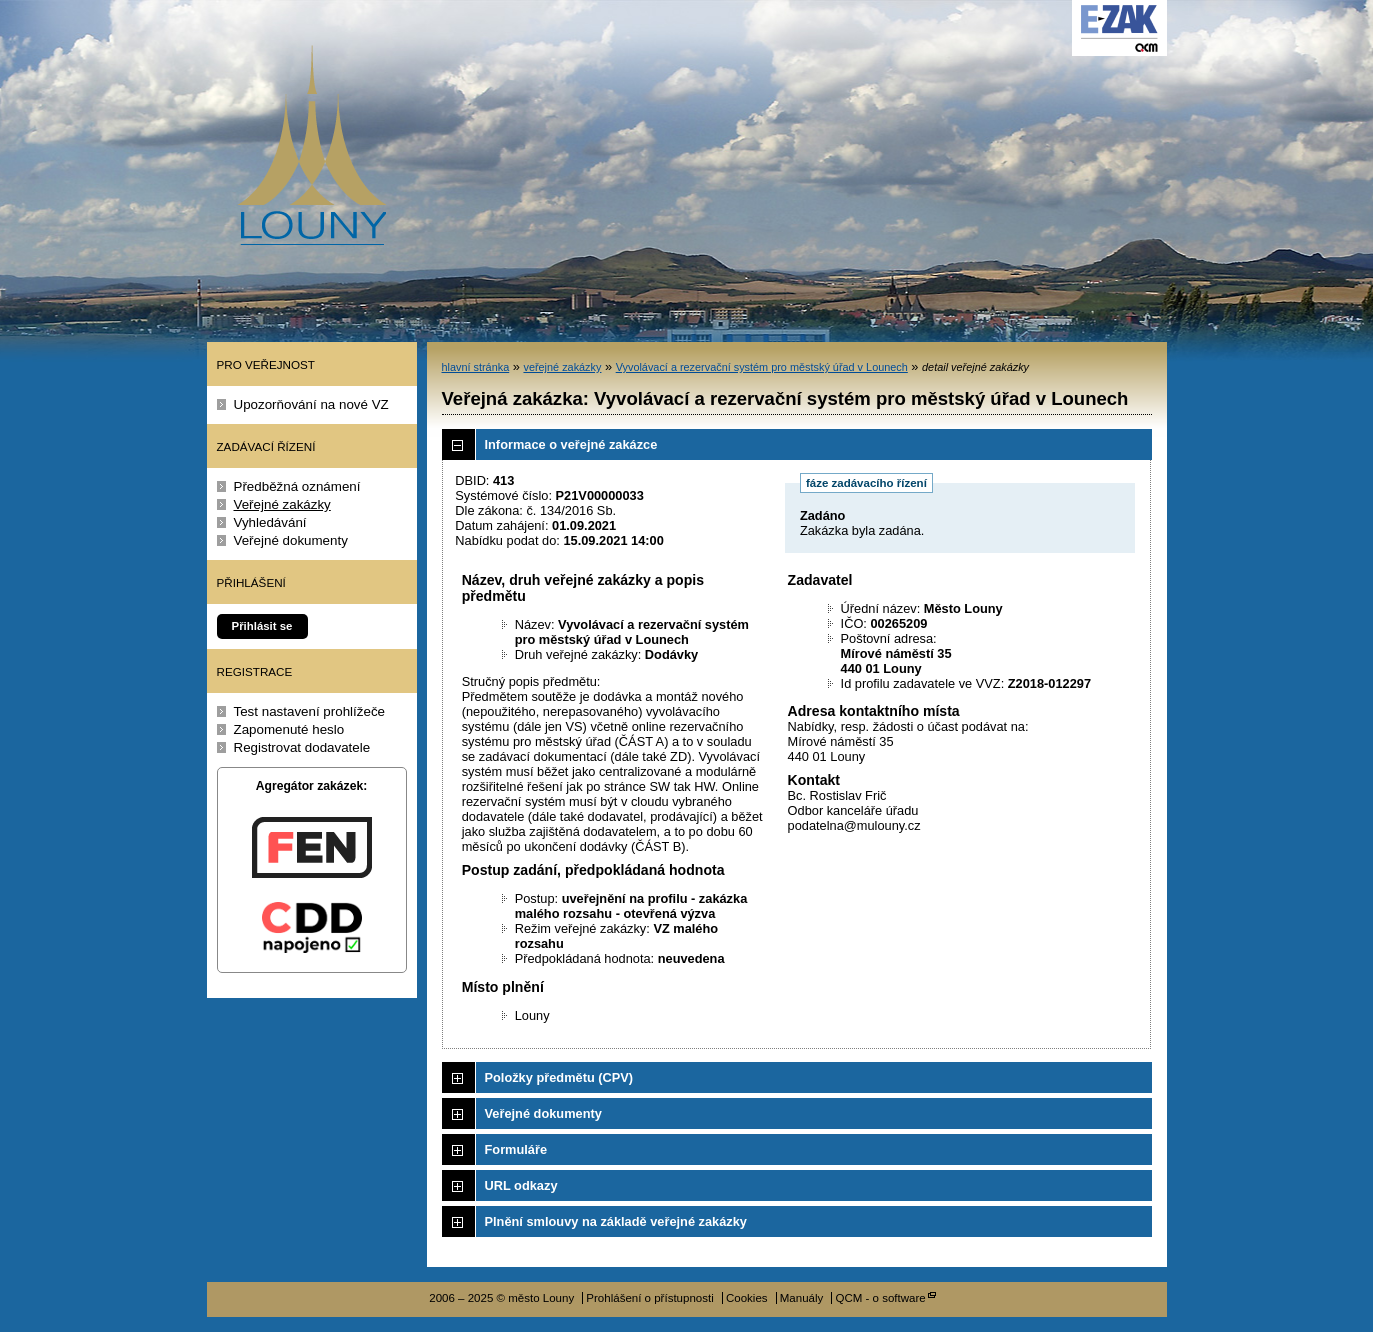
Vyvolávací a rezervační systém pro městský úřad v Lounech (762, 367)
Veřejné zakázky (282, 504)
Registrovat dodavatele (302, 747)
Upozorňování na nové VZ (311, 404)
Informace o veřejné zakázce (571, 444)
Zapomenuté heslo (289, 729)
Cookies (747, 1298)
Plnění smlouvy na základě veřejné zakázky (616, 1221)
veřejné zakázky (562, 367)
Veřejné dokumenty (291, 540)
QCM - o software (880, 1298)
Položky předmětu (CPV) (559, 1077)
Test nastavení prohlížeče (310, 711)
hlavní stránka (476, 367)
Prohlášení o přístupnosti (649, 1298)
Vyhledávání (270, 522)
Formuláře (516, 1149)
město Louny (311, 145)
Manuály (802, 1298)
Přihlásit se (262, 626)
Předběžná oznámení (297, 486)
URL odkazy (521, 1185)
